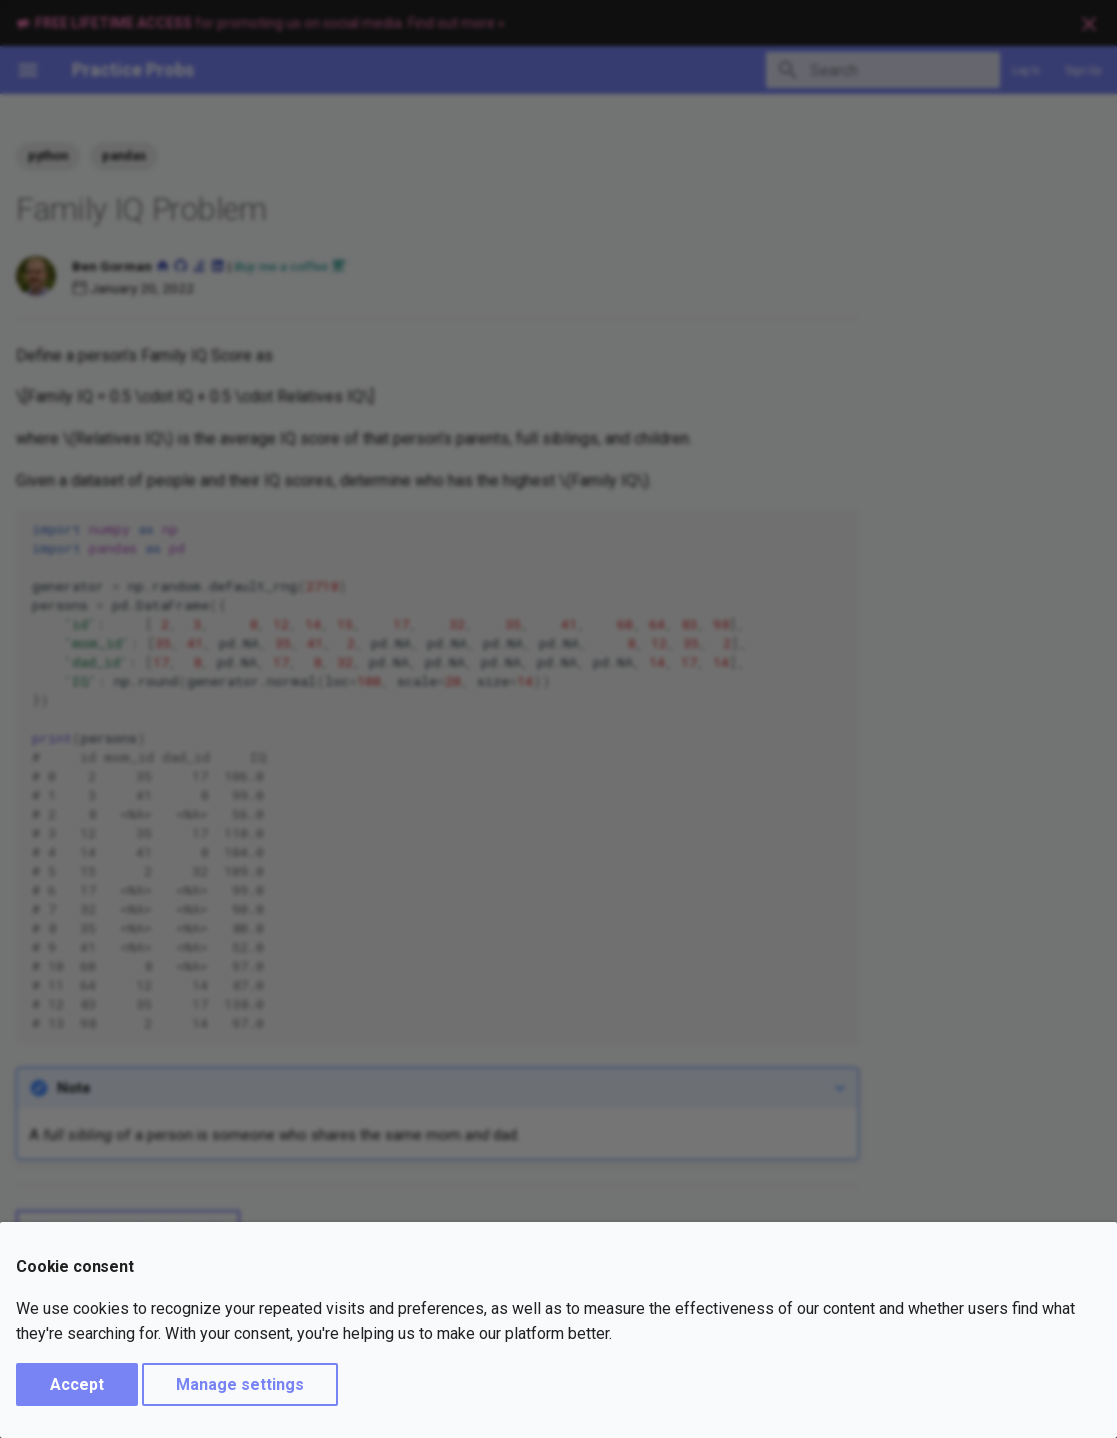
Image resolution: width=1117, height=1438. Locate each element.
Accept (77, 1384)
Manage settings (240, 1384)
